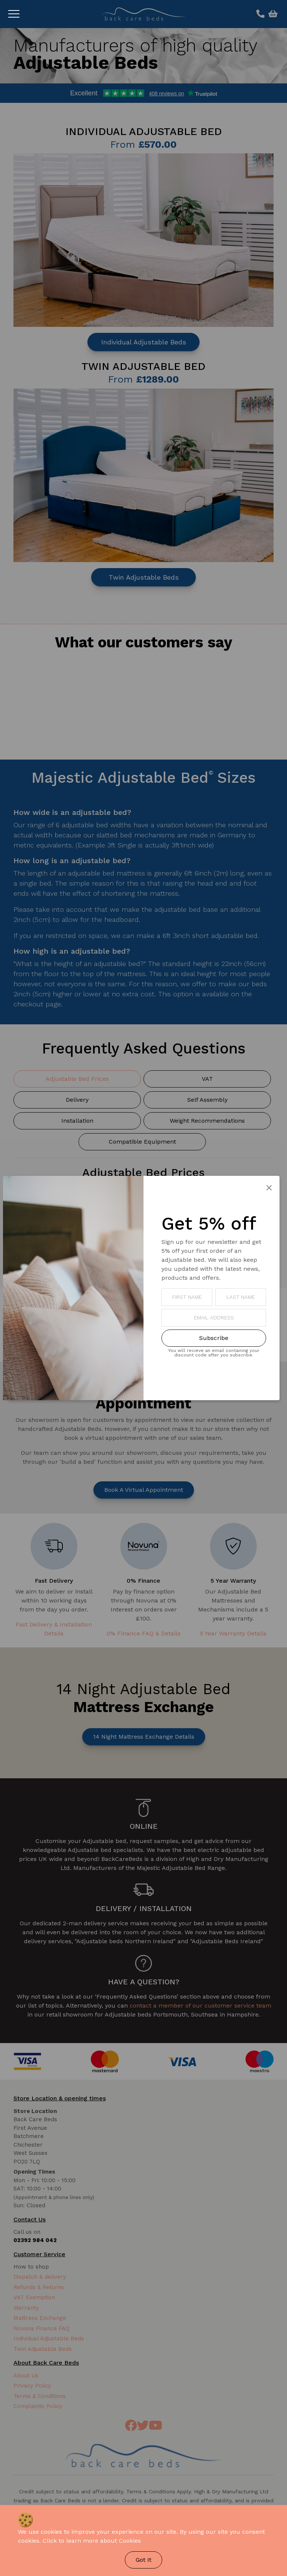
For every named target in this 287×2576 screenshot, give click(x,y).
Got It (143, 2559)
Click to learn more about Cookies (92, 2540)
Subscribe (213, 1337)
